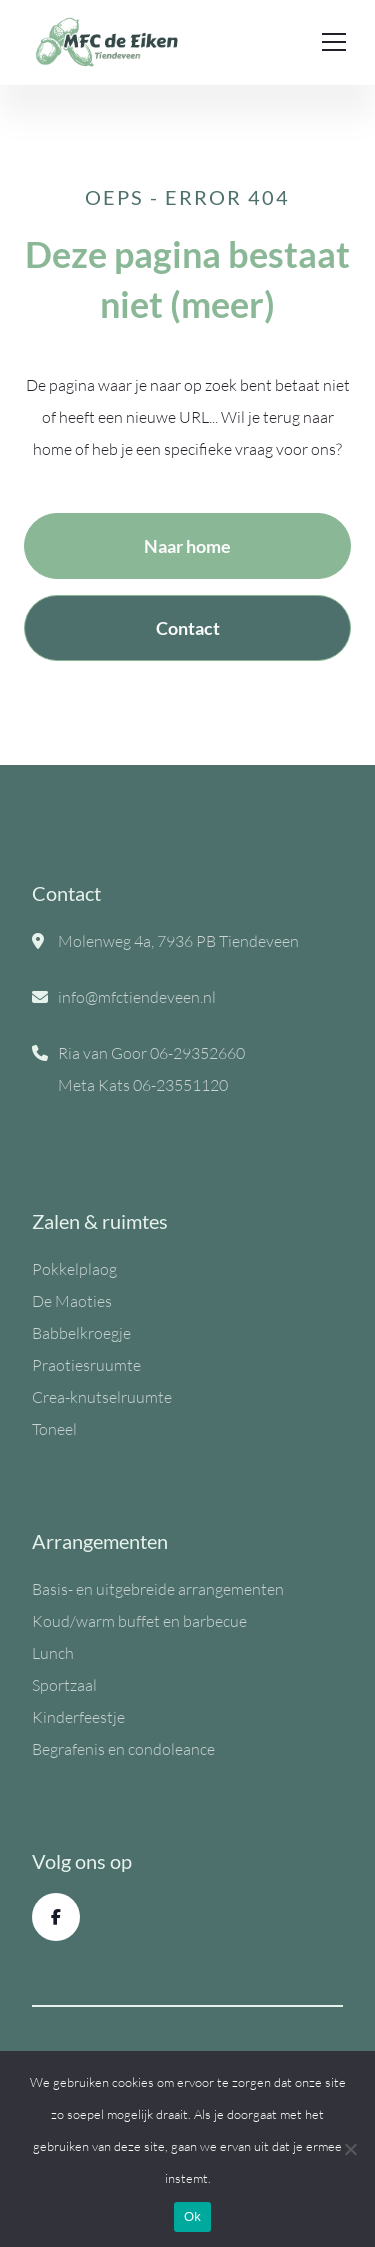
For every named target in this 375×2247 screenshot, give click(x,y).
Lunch (53, 1653)
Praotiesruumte (86, 1365)
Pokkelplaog (74, 1269)
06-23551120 (180, 1085)
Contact (188, 628)
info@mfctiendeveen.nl (137, 997)
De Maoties (72, 1301)
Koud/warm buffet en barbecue (139, 1621)
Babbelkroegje (81, 1333)
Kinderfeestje (78, 1717)
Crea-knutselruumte (102, 1397)
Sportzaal (64, 1685)
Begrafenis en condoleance (123, 1749)
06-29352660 (197, 1053)
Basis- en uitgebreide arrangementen (158, 1589)
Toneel (54, 1429)
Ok (192, 2216)
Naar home (187, 546)
